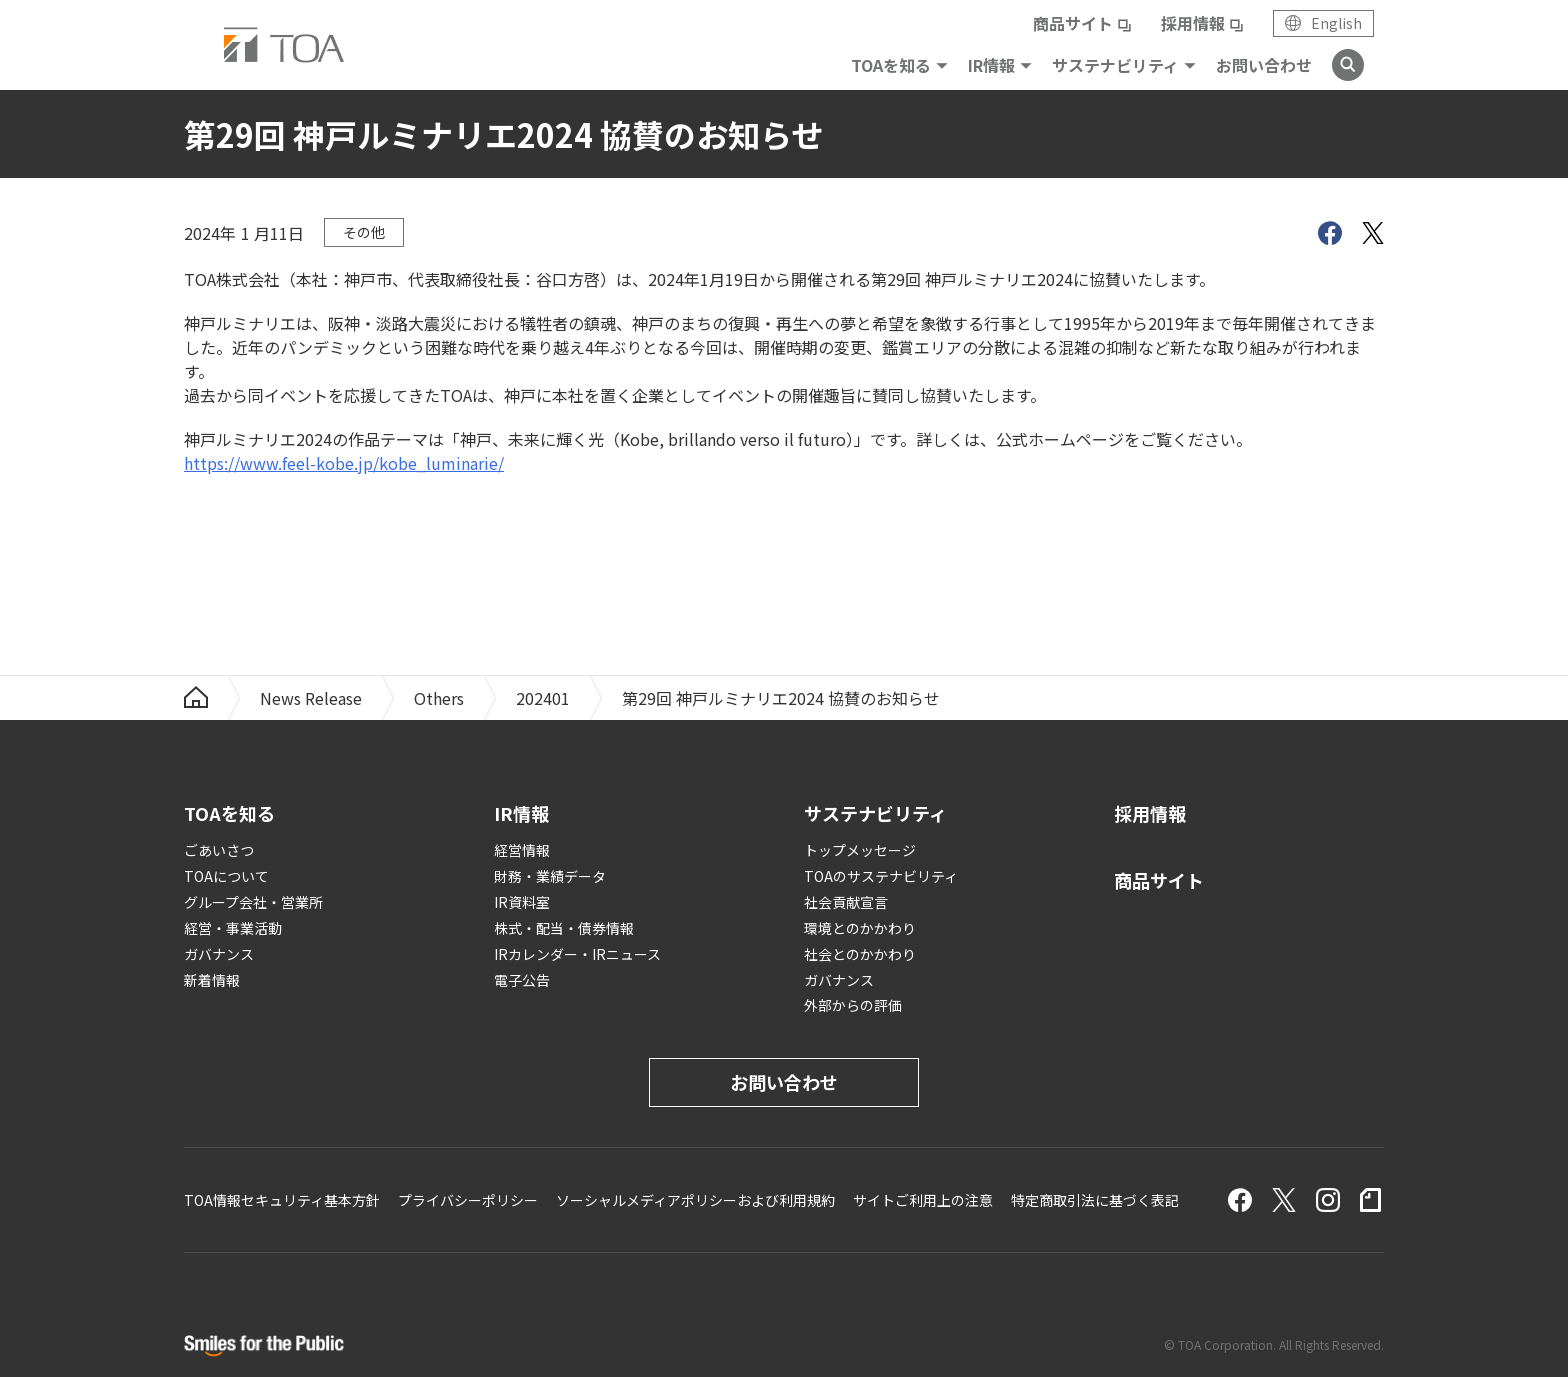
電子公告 (522, 980)
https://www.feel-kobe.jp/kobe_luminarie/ (344, 463)
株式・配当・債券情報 (564, 928)
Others (439, 698)
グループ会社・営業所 (253, 902)
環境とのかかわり (860, 928)
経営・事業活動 (233, 928)
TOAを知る (891, 65)
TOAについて (226, 876)
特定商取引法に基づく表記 (1095, 1200)
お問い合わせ (1264, 65)
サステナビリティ (1115, 65)
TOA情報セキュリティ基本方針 (282, 1200)
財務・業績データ (550, 876)
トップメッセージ (860, 850)
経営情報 (522, 850)
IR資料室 (522, 902)
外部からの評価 (853, 1005)
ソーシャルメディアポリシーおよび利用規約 (695, 1200)
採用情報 (1193, 23)
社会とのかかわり (860, 954)
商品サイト (1073, 23)
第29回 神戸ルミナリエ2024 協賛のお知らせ (781, 698)
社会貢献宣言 (846, 902)
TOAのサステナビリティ (881, 876)
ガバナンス (219, 954)
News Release (311, 698)
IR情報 (991, 65)
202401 (543, 698)
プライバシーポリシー (468, 1200)
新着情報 (212, 980)
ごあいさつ (219, 850)
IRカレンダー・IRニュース (577, 954)
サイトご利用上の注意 (923, 1200)
